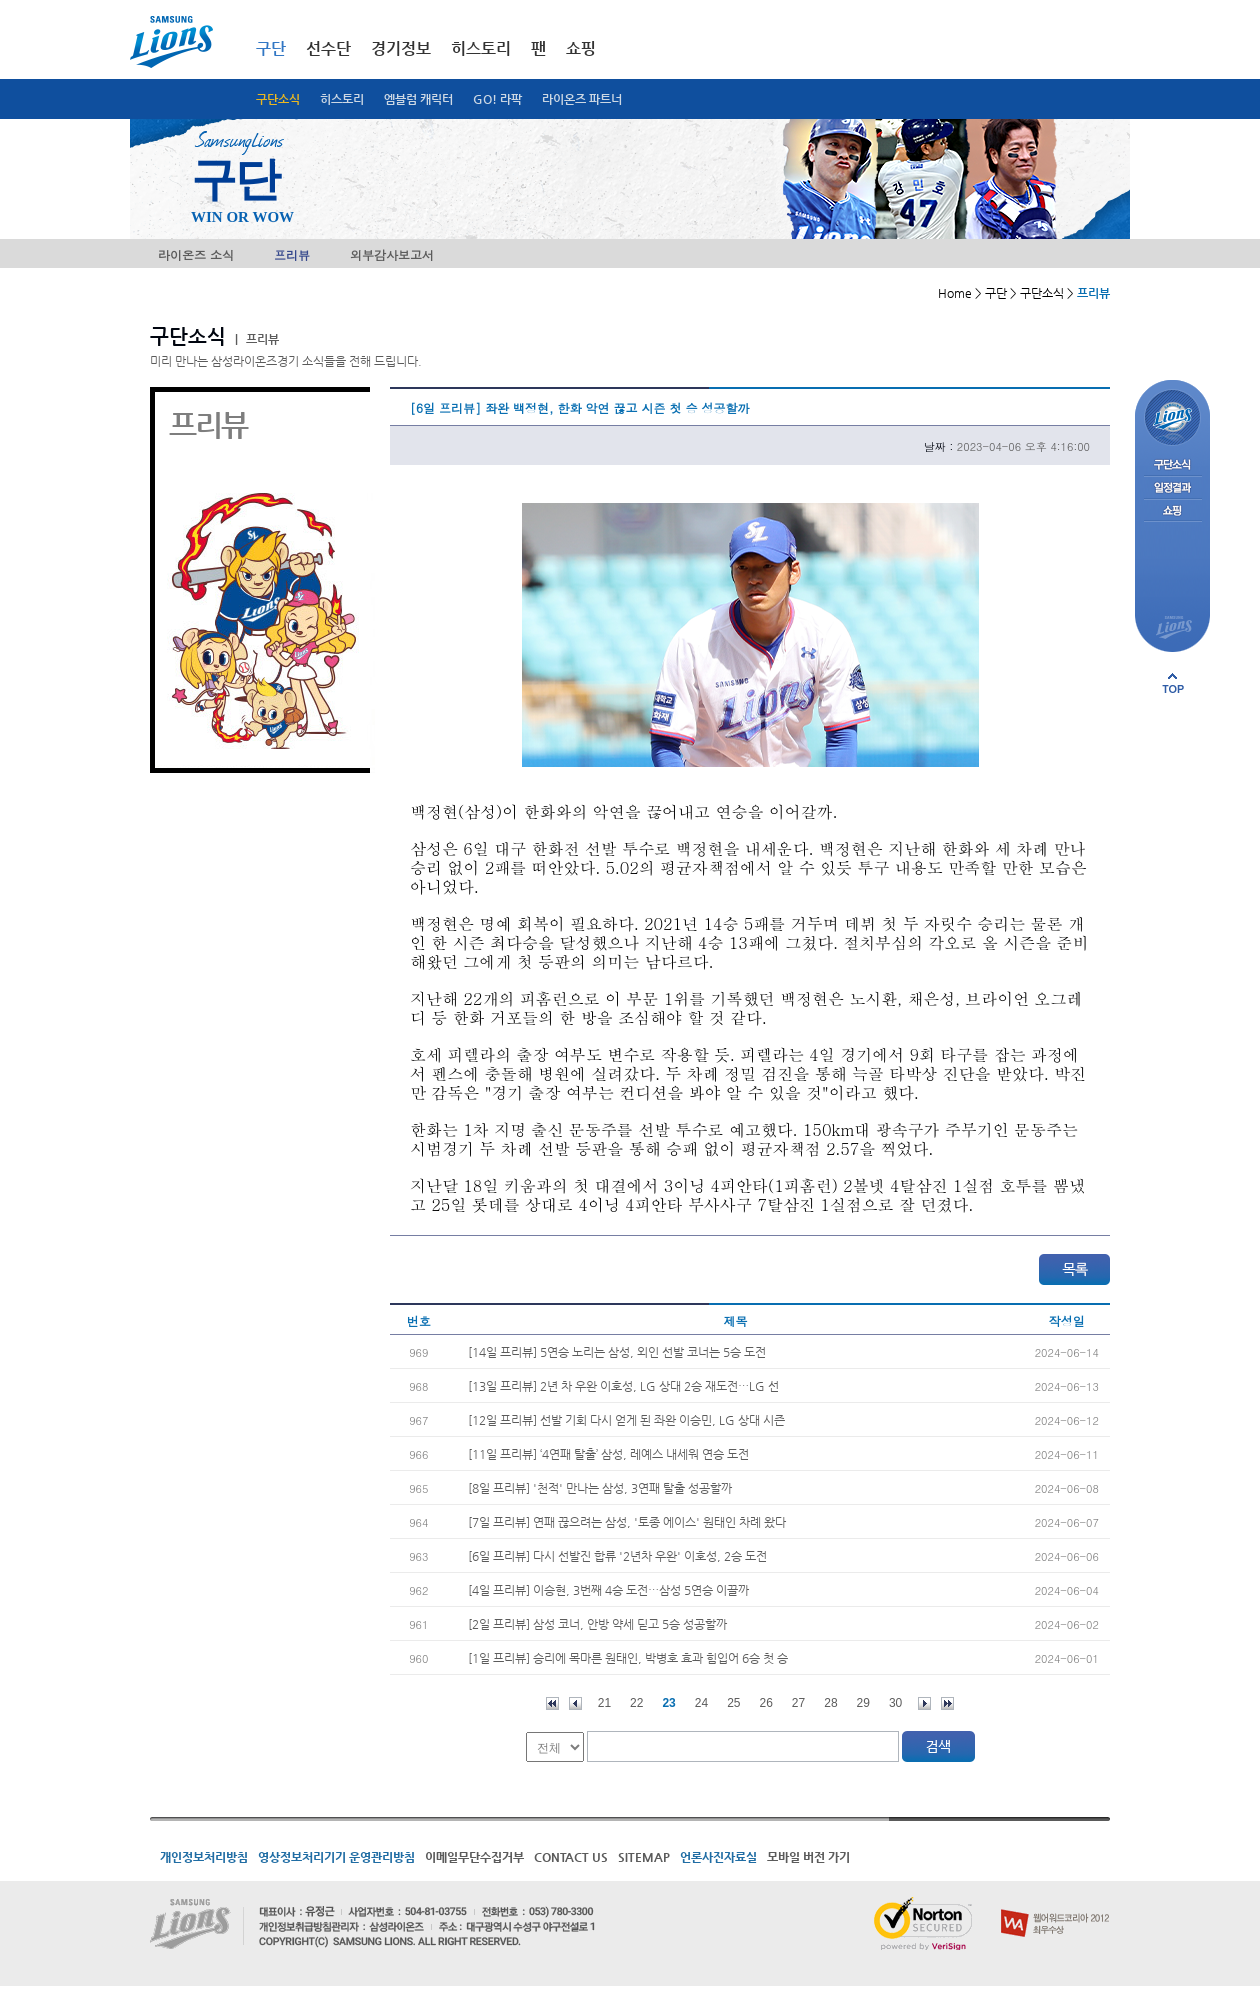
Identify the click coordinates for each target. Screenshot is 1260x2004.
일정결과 (1172, 488)
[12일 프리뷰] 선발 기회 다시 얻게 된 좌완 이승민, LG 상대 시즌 (626, 1420)
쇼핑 (581, 48)
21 (604, 1703)
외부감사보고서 (392, 254)
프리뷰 (292, 254)
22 (636, 1703)
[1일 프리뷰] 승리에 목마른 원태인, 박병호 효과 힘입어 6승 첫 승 (628, 1658)
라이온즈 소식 (196, 254)
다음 (924, 1703)
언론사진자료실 (718, 1857)
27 (798, 1703)
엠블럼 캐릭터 (418, 99)
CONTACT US (571, 1857)
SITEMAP (644, 1857)
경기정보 (401, 48)
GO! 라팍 (497, 99)
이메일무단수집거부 (474, 1857)
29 (863, 1703)
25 (733, 1703)
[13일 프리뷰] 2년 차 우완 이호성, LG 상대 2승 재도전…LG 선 (623, 1386)
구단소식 (278, 99)
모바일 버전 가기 (808, 1857)
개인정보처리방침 (204, 1857)
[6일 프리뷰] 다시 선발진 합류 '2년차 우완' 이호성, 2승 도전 (617, 1556)
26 (766, 1703)
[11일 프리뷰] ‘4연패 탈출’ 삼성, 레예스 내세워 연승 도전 (608, 1454)
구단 (271, 48)
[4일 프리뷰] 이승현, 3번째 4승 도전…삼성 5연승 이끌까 (608, 1590)
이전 (575, 1703)
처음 (552, 1703)
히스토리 (342, 99)
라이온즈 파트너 (582, 99)
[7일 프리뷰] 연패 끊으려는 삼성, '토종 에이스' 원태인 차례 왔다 (627, 1522)
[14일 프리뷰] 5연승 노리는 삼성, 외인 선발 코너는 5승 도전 (617, 1352)
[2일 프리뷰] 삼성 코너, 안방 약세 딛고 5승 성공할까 (597, 1624)
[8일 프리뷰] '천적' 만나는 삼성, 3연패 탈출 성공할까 (600, 1488)
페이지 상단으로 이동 (1173, 683)
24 (701, 1703)
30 (895, 1703)
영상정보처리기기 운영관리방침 (336, 1857)
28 (830, 1703)
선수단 (328, 48)
